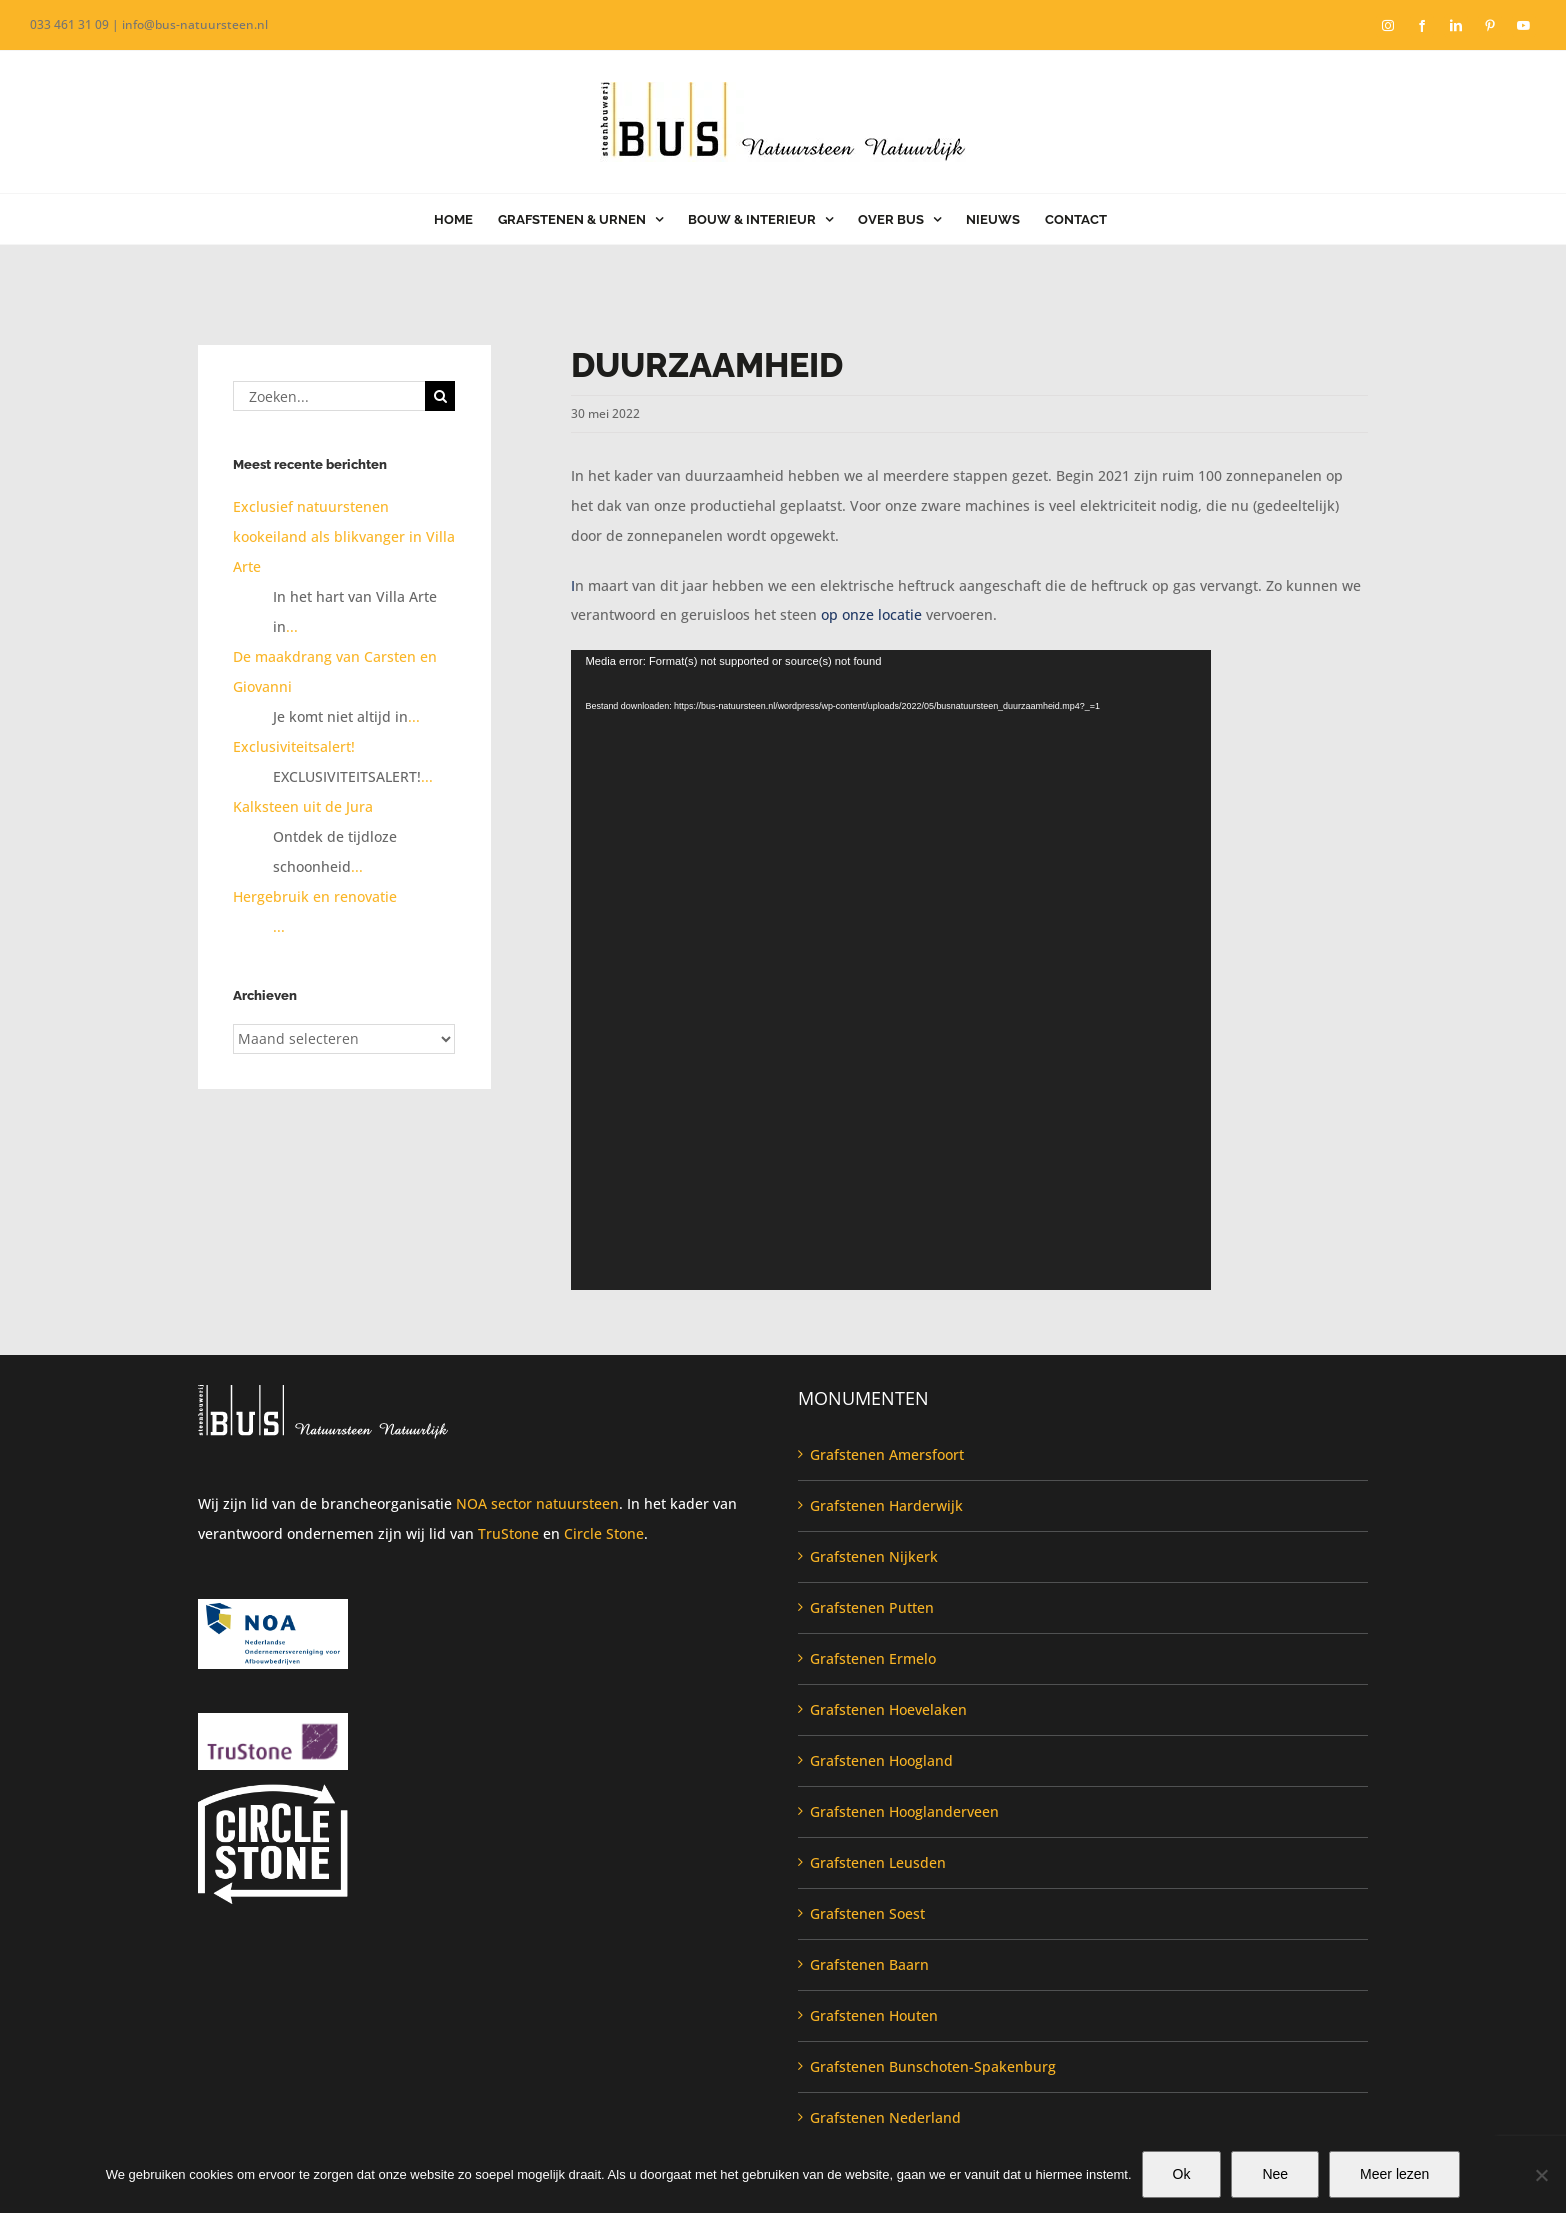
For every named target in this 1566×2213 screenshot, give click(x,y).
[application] (891, 970)
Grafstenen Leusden (878, 1862)
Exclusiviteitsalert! (294, 746)
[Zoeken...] (329, 396)
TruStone (508, 1533)
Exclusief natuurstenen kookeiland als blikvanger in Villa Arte (344, 536)
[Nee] (1541, 2175)
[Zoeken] (440, 396)
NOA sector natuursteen (537, 1503)
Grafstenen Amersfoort (887, 1454)
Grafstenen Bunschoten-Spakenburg (933, 2066)
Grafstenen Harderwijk (886, 1505)
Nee (1275, 2174)
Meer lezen (1394, 2174)
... (292, 626)
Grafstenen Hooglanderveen (904, 1811)
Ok (1182, 2174)
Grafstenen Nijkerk (874, 1556)
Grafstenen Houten (874, 2015)
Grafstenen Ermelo (873, 1658)
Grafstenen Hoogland (881, 1760)
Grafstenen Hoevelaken (888, 1709)
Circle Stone (604, 1533)
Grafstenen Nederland (885, 2117)
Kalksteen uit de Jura (303, 806)
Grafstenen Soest (867, 1913)
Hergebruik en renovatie (315, 896)
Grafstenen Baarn (869, 1964)
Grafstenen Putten (872, 1607)
